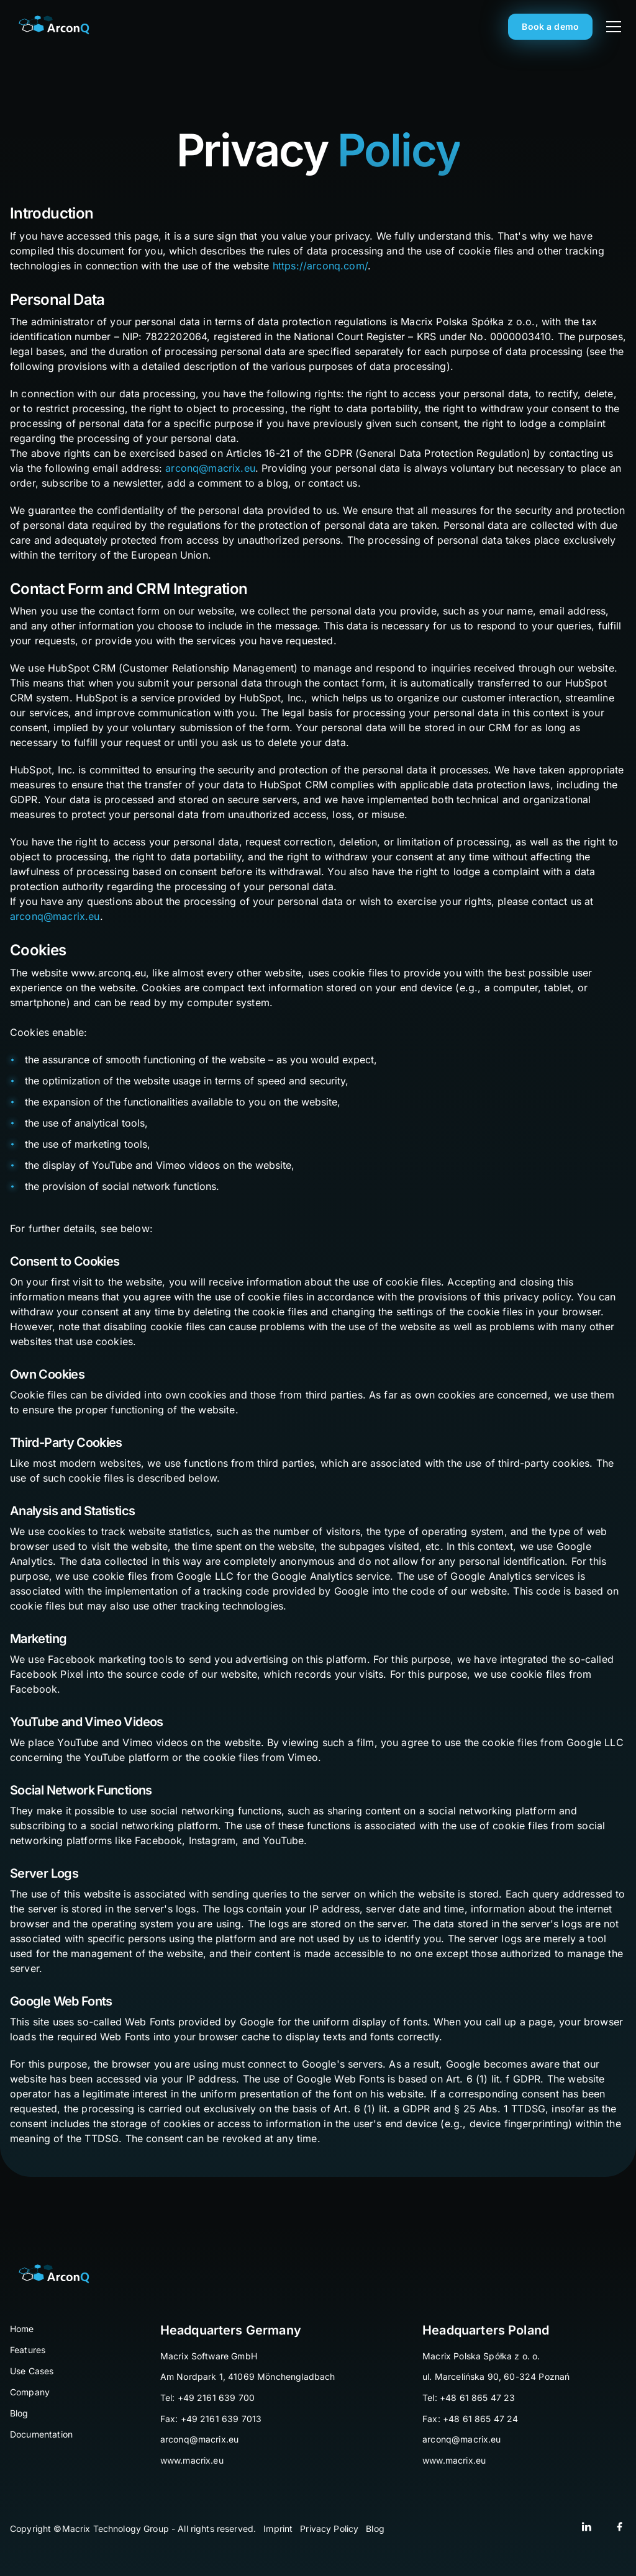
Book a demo (550, 26)
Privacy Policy (329, 2528)
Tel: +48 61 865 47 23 (468, 2397)
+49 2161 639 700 (216, 2397)
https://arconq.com (319, 265)
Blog (375, 2528)
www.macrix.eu (192, 2460)
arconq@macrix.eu (210, 468)
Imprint (278, 2528)
